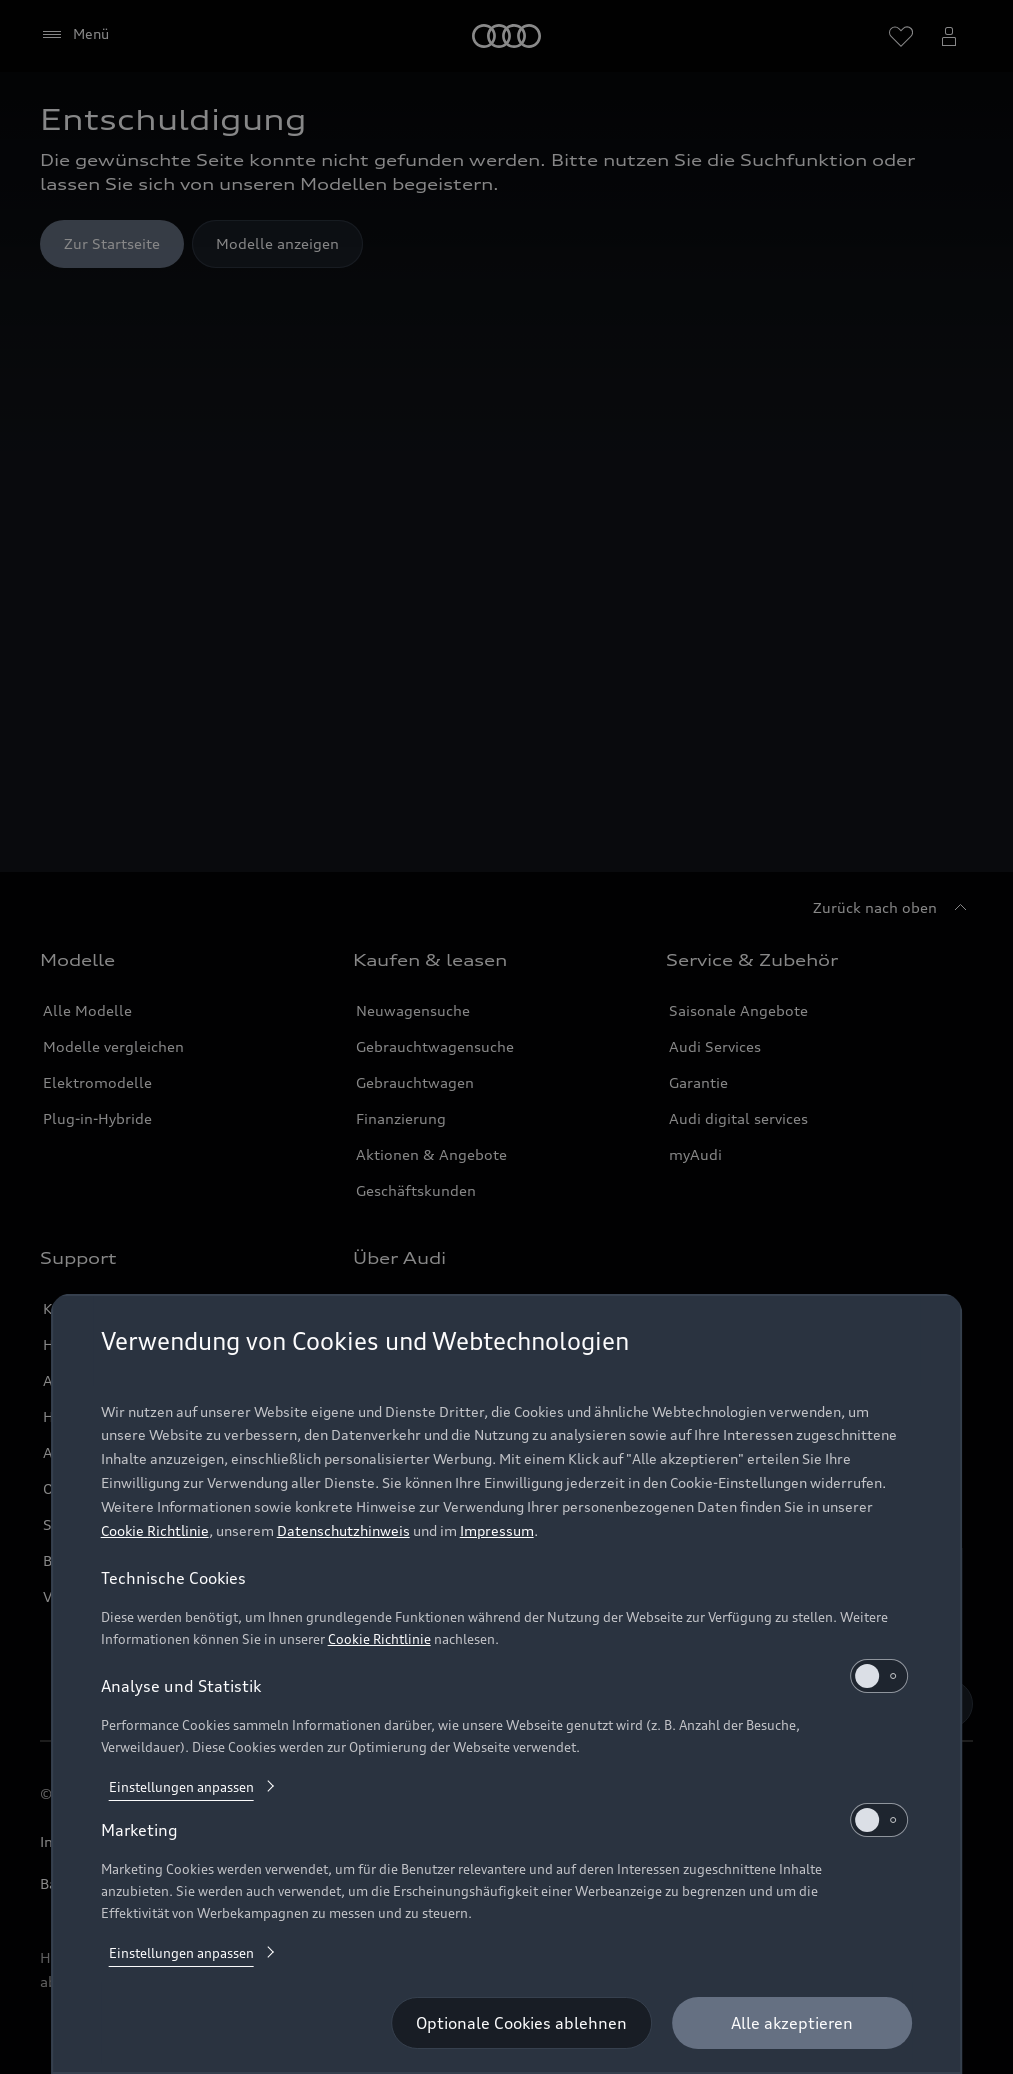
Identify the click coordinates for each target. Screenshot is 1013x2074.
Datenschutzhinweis (343, 1530)
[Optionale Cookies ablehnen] (521, 2023)
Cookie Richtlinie (155, 1530)
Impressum (497, 1530)
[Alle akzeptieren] (792, 2023)
